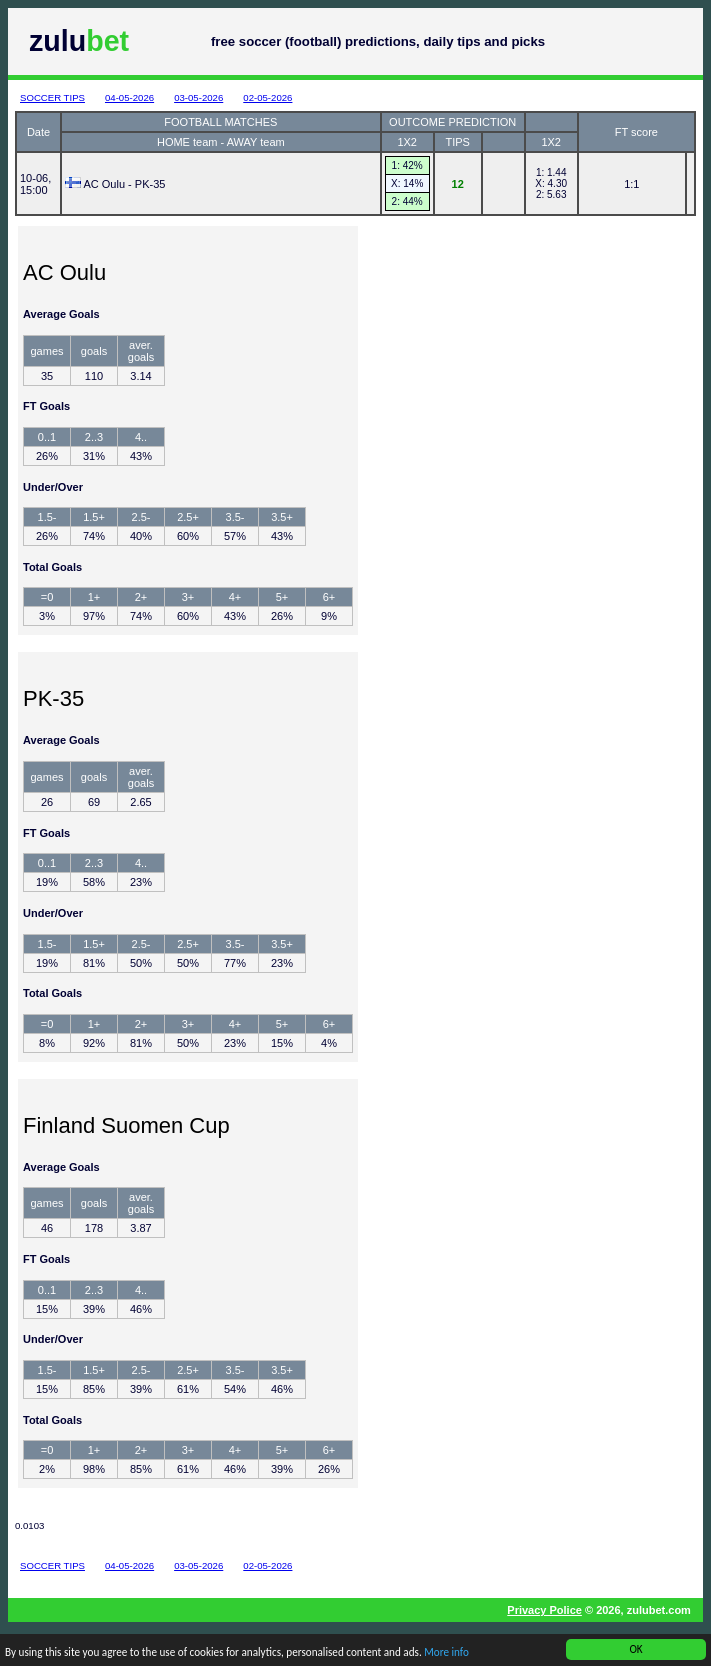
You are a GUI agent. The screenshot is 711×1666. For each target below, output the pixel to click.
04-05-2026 (129, 97)
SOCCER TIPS (52, 97)
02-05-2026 (267, 97)
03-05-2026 (198, 97)
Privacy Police (544, 1610)
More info (447, 1654)
